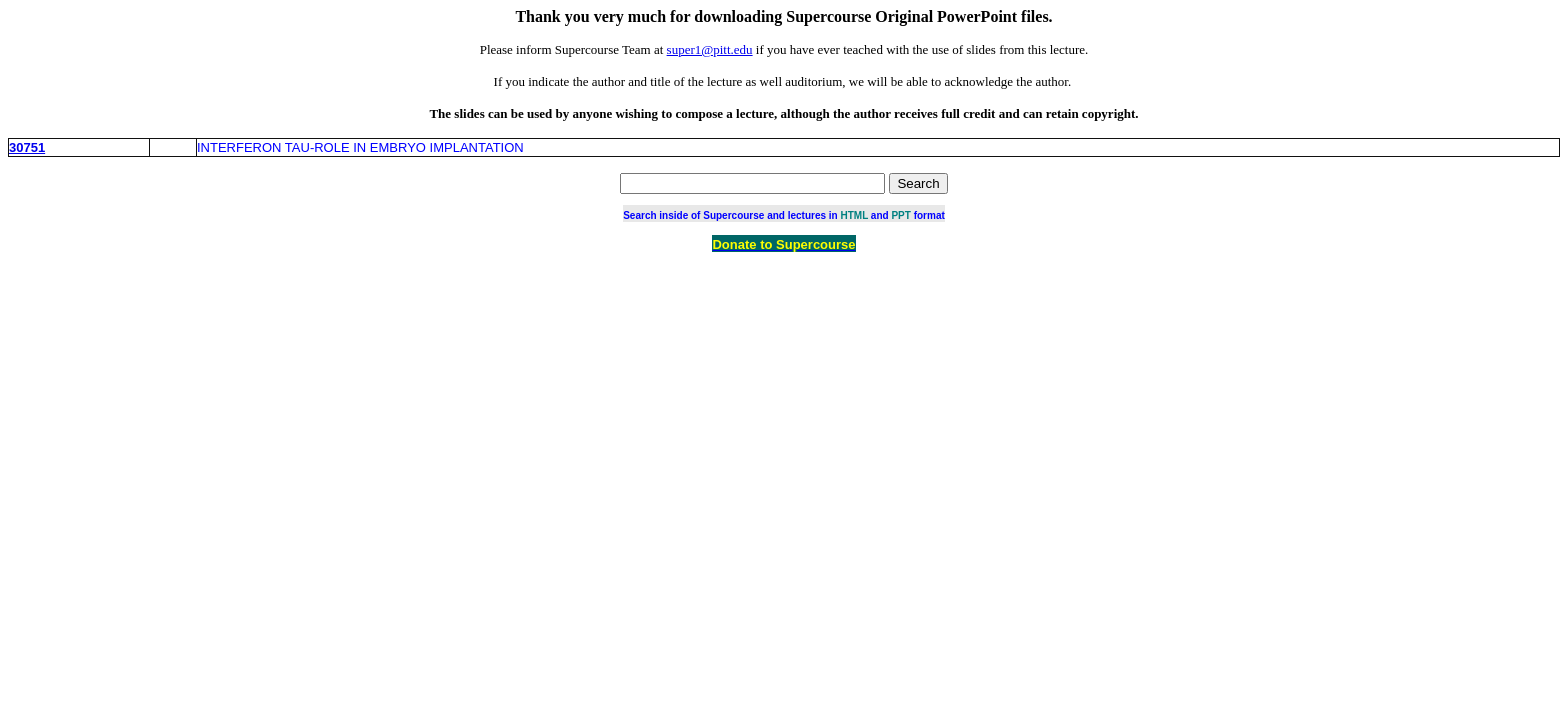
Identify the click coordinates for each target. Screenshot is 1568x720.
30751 (27, 147)
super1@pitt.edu (710, 49)
